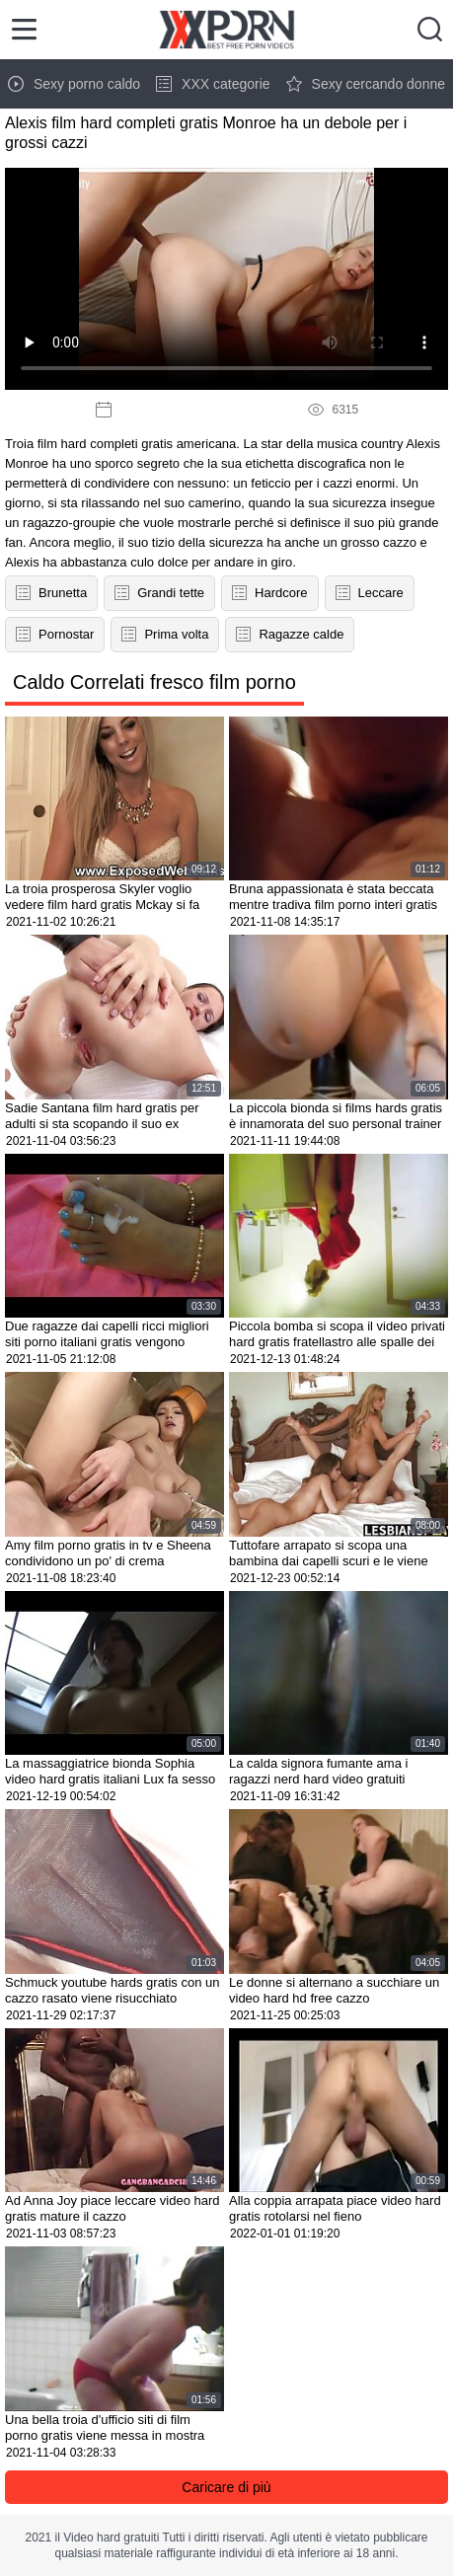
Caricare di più (226, 2487)
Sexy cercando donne (365, 84)
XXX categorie (213, 84)
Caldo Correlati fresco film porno (154, 682)
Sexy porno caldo (74, 84)
